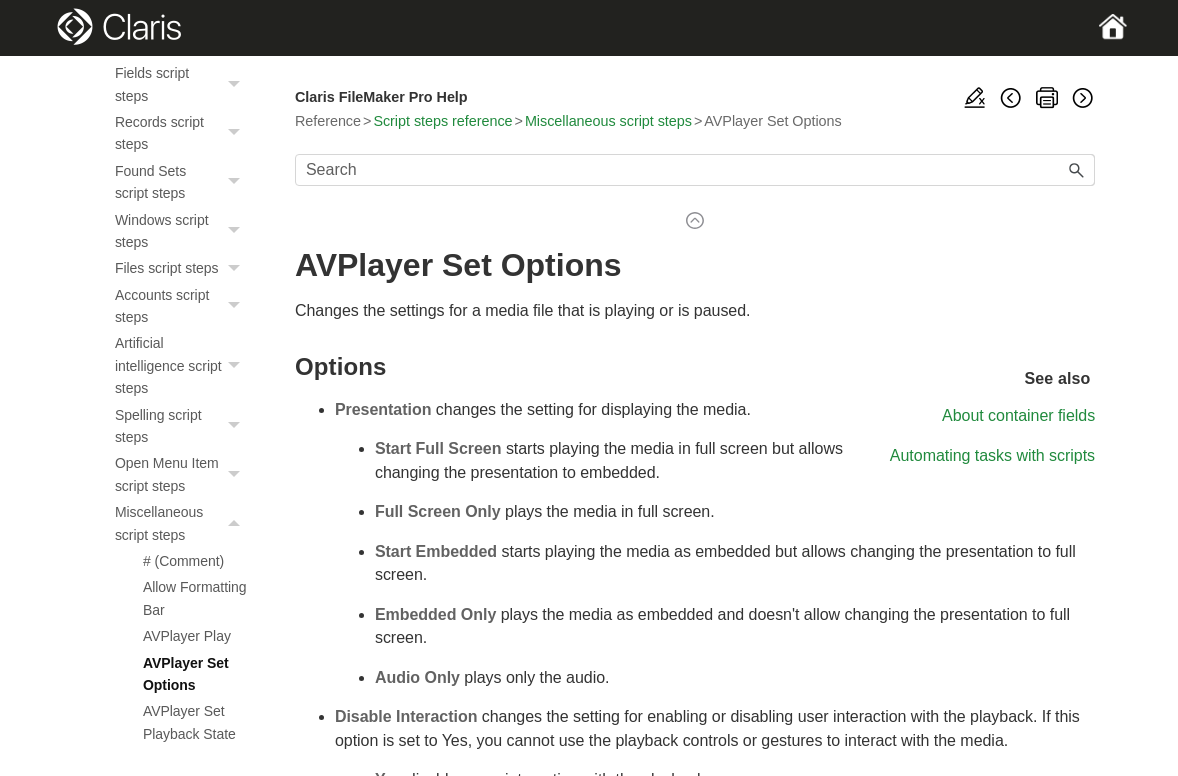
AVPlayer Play (187, 636)
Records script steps (183, 133)
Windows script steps (183, 231)
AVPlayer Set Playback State (189, 722)
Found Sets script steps (183, 182)
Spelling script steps (183, 426)
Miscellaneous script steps (183, 523)
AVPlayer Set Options (186, 674)
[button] (237, 84)
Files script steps (183, 268)
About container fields (1018, 415)
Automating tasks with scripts (992, 455)
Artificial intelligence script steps (183, 365)
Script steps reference (442, 121)
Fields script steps (183, 84)
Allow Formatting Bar (195, 598)
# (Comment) (183, 561)
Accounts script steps (183, 306)
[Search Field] (695, 170)
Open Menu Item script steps (183, 474)
